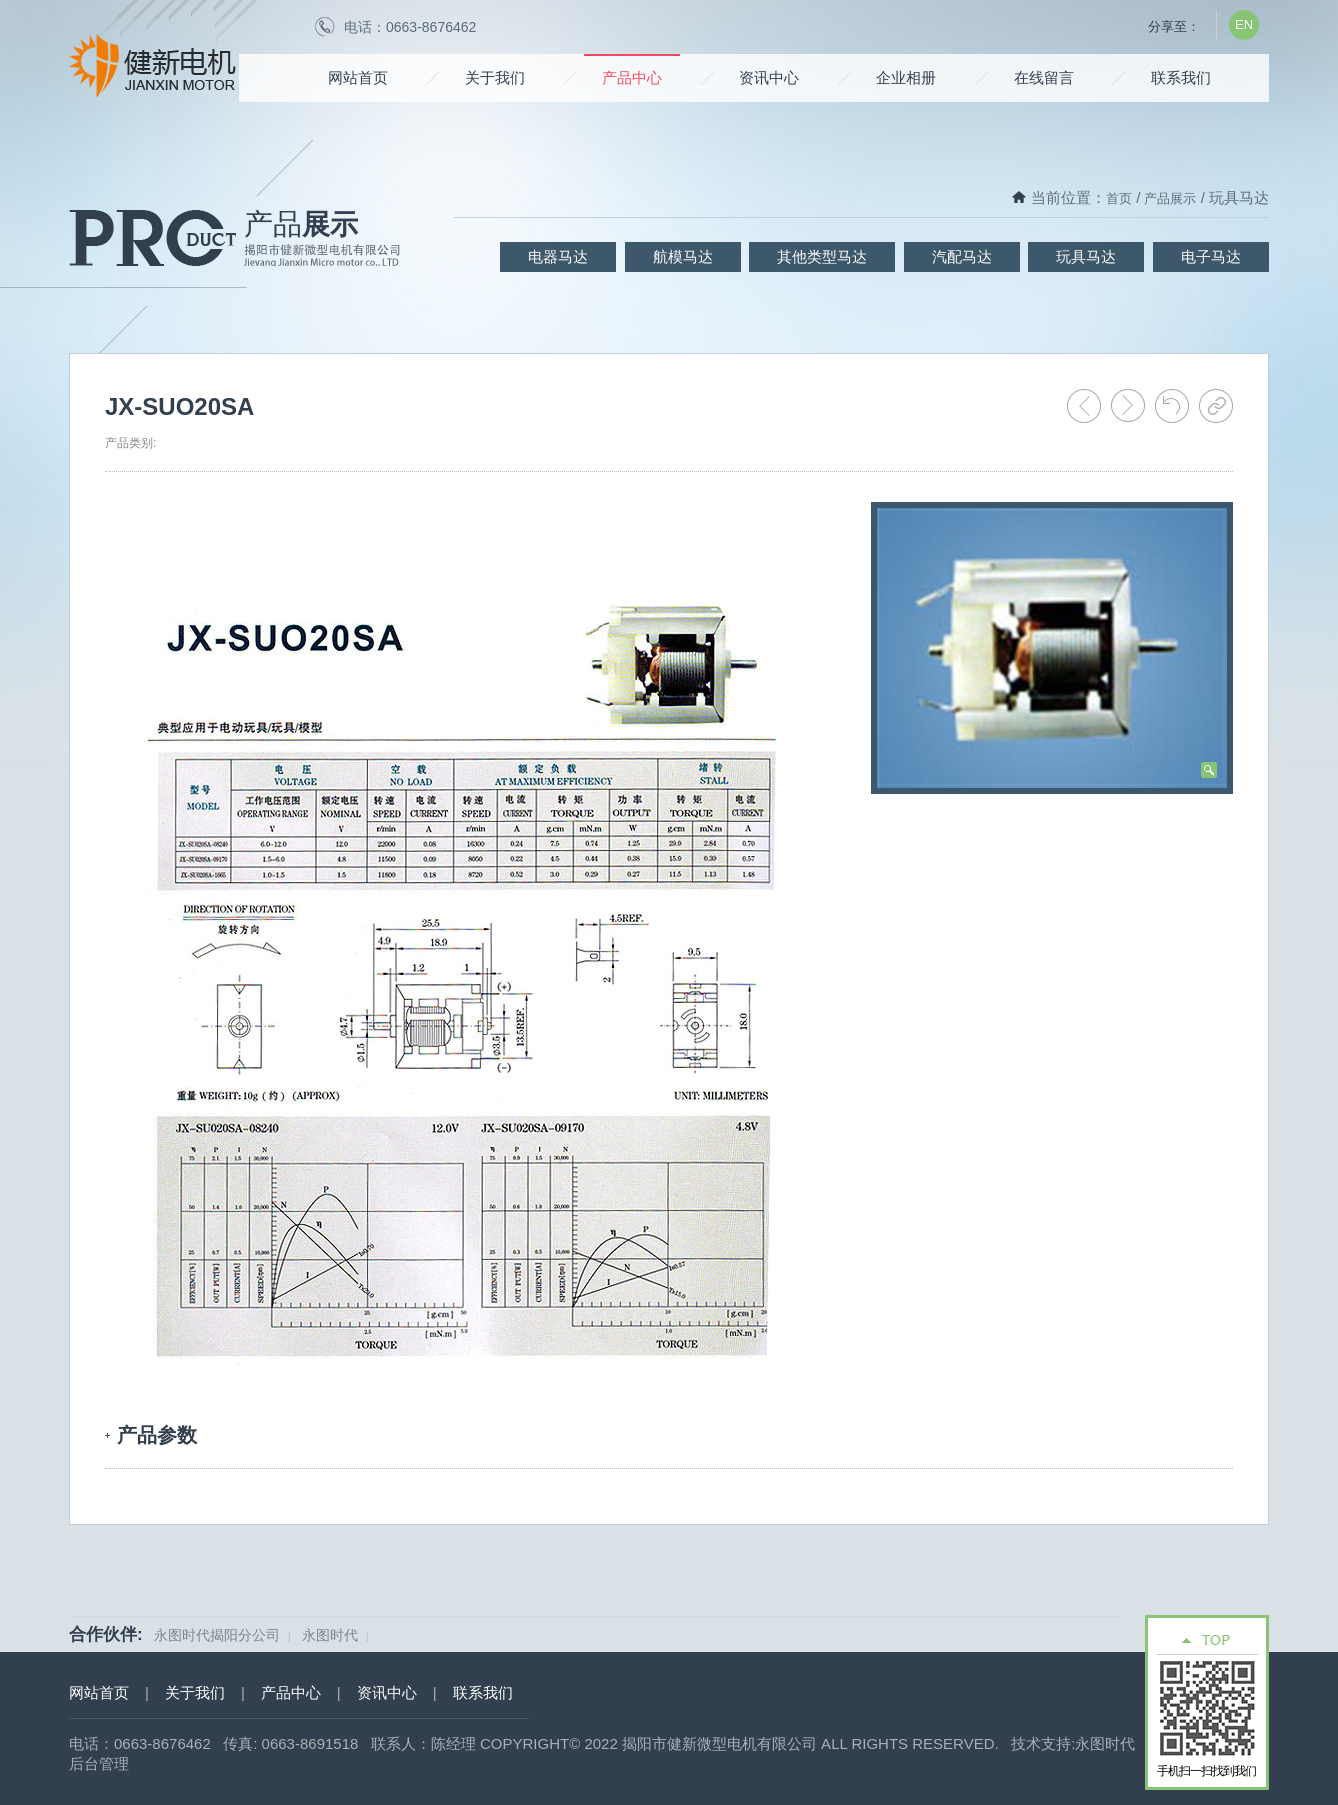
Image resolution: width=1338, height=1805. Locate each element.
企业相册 (906, 77)
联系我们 (1181, 77)
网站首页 (358, 77)
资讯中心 (769, 77)
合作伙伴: (106, 1634)
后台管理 (99, 1763)
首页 (1119, 198)
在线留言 (1044, 77)
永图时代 (330, 1635)
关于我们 (495, 77)
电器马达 (558, 256)
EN (1244, 24)
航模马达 (683, 256)
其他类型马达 (822, 256)
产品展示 (1170, 198)
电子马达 (1211, 256)
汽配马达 (962, 256)
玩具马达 (1086, 256)
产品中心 (632, 77)
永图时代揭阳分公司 (217, 1635)
